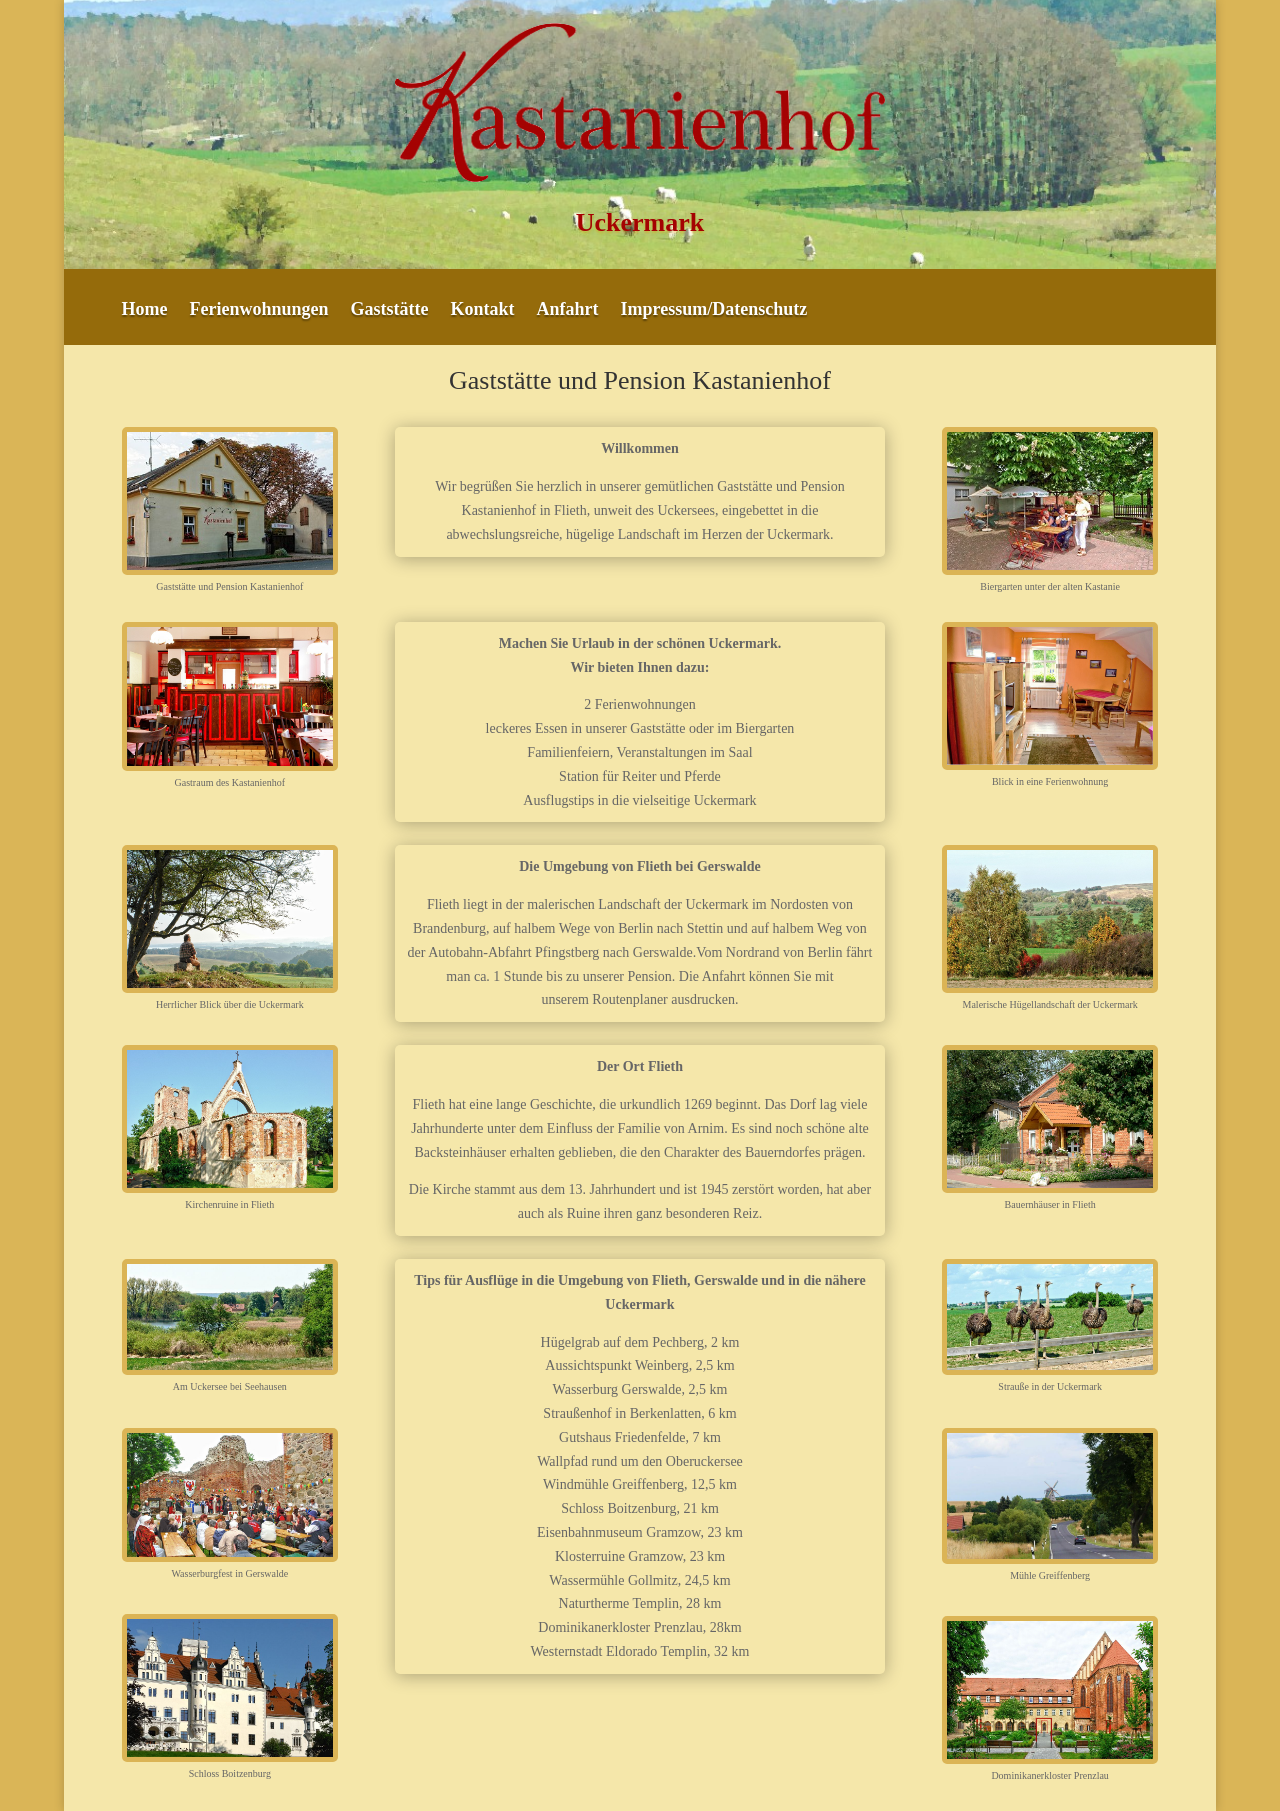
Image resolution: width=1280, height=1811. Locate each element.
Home (145, 310)
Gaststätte (390, 310)
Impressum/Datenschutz (714, 310)
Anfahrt (568, 310)
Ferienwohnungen (259, 310)
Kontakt (483, 310)
